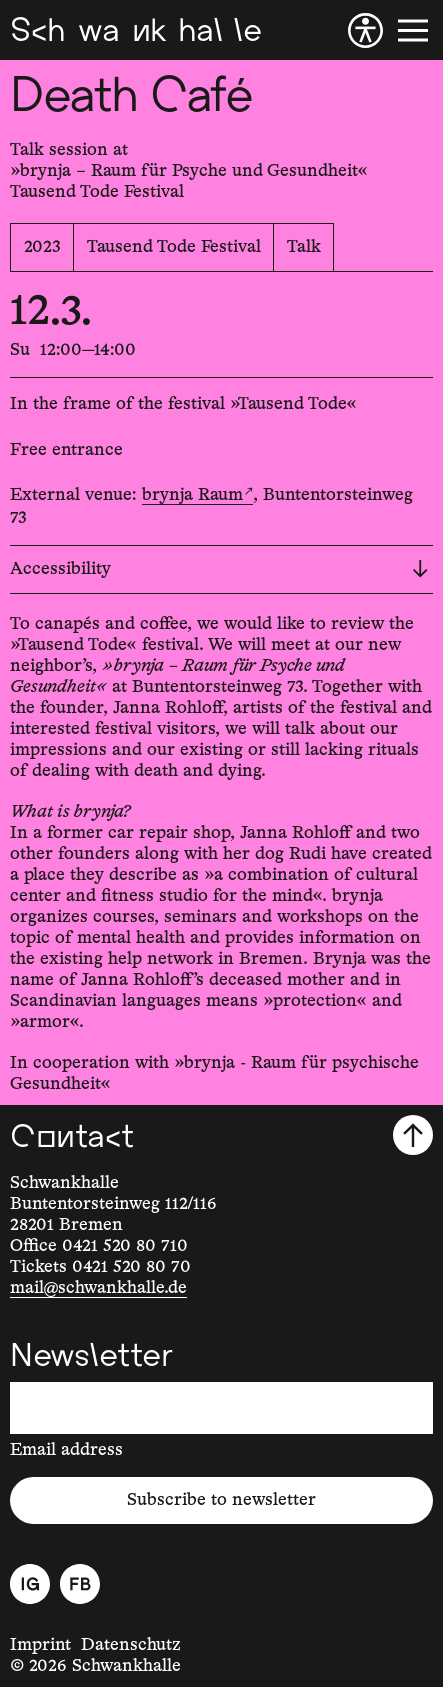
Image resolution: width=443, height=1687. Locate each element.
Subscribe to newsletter (221, 1500)
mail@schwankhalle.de (98, 1288)
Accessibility (219, 569)
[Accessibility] (365, 30)
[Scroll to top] (413, 1135)
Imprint (40, 1645)
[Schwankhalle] (135, 30)
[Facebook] (80, 1584)
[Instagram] (30, 1584)
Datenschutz (131, 1645)
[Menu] (413, 30)
